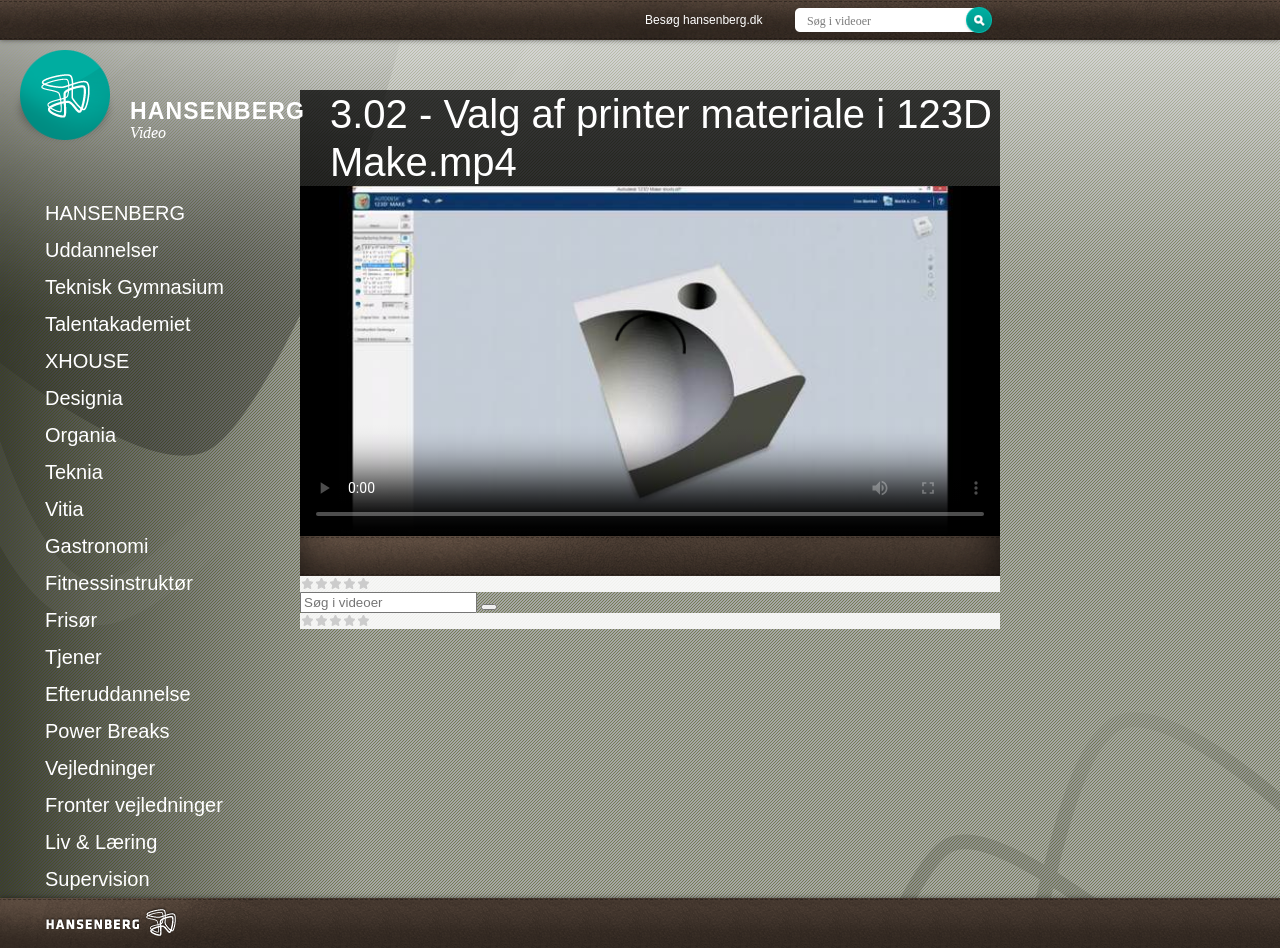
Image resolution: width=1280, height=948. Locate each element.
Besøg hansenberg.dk (703, 20)
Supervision (97, 879)
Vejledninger (100, 768)
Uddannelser (101, 250)
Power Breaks (107, 731)
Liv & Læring (101, 842)
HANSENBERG (115, 213)
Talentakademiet (118, 324)
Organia (80, 435)
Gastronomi (96, 546)
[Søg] (489, 607)
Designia (84, 398)
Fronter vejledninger (134, 805)
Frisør (71, 620)
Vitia (64, 509)
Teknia (74, 472)
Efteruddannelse (118, 694)
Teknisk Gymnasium (134, 287)
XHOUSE (87, 361)
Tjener (73, 657)
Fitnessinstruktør (119, 583)
